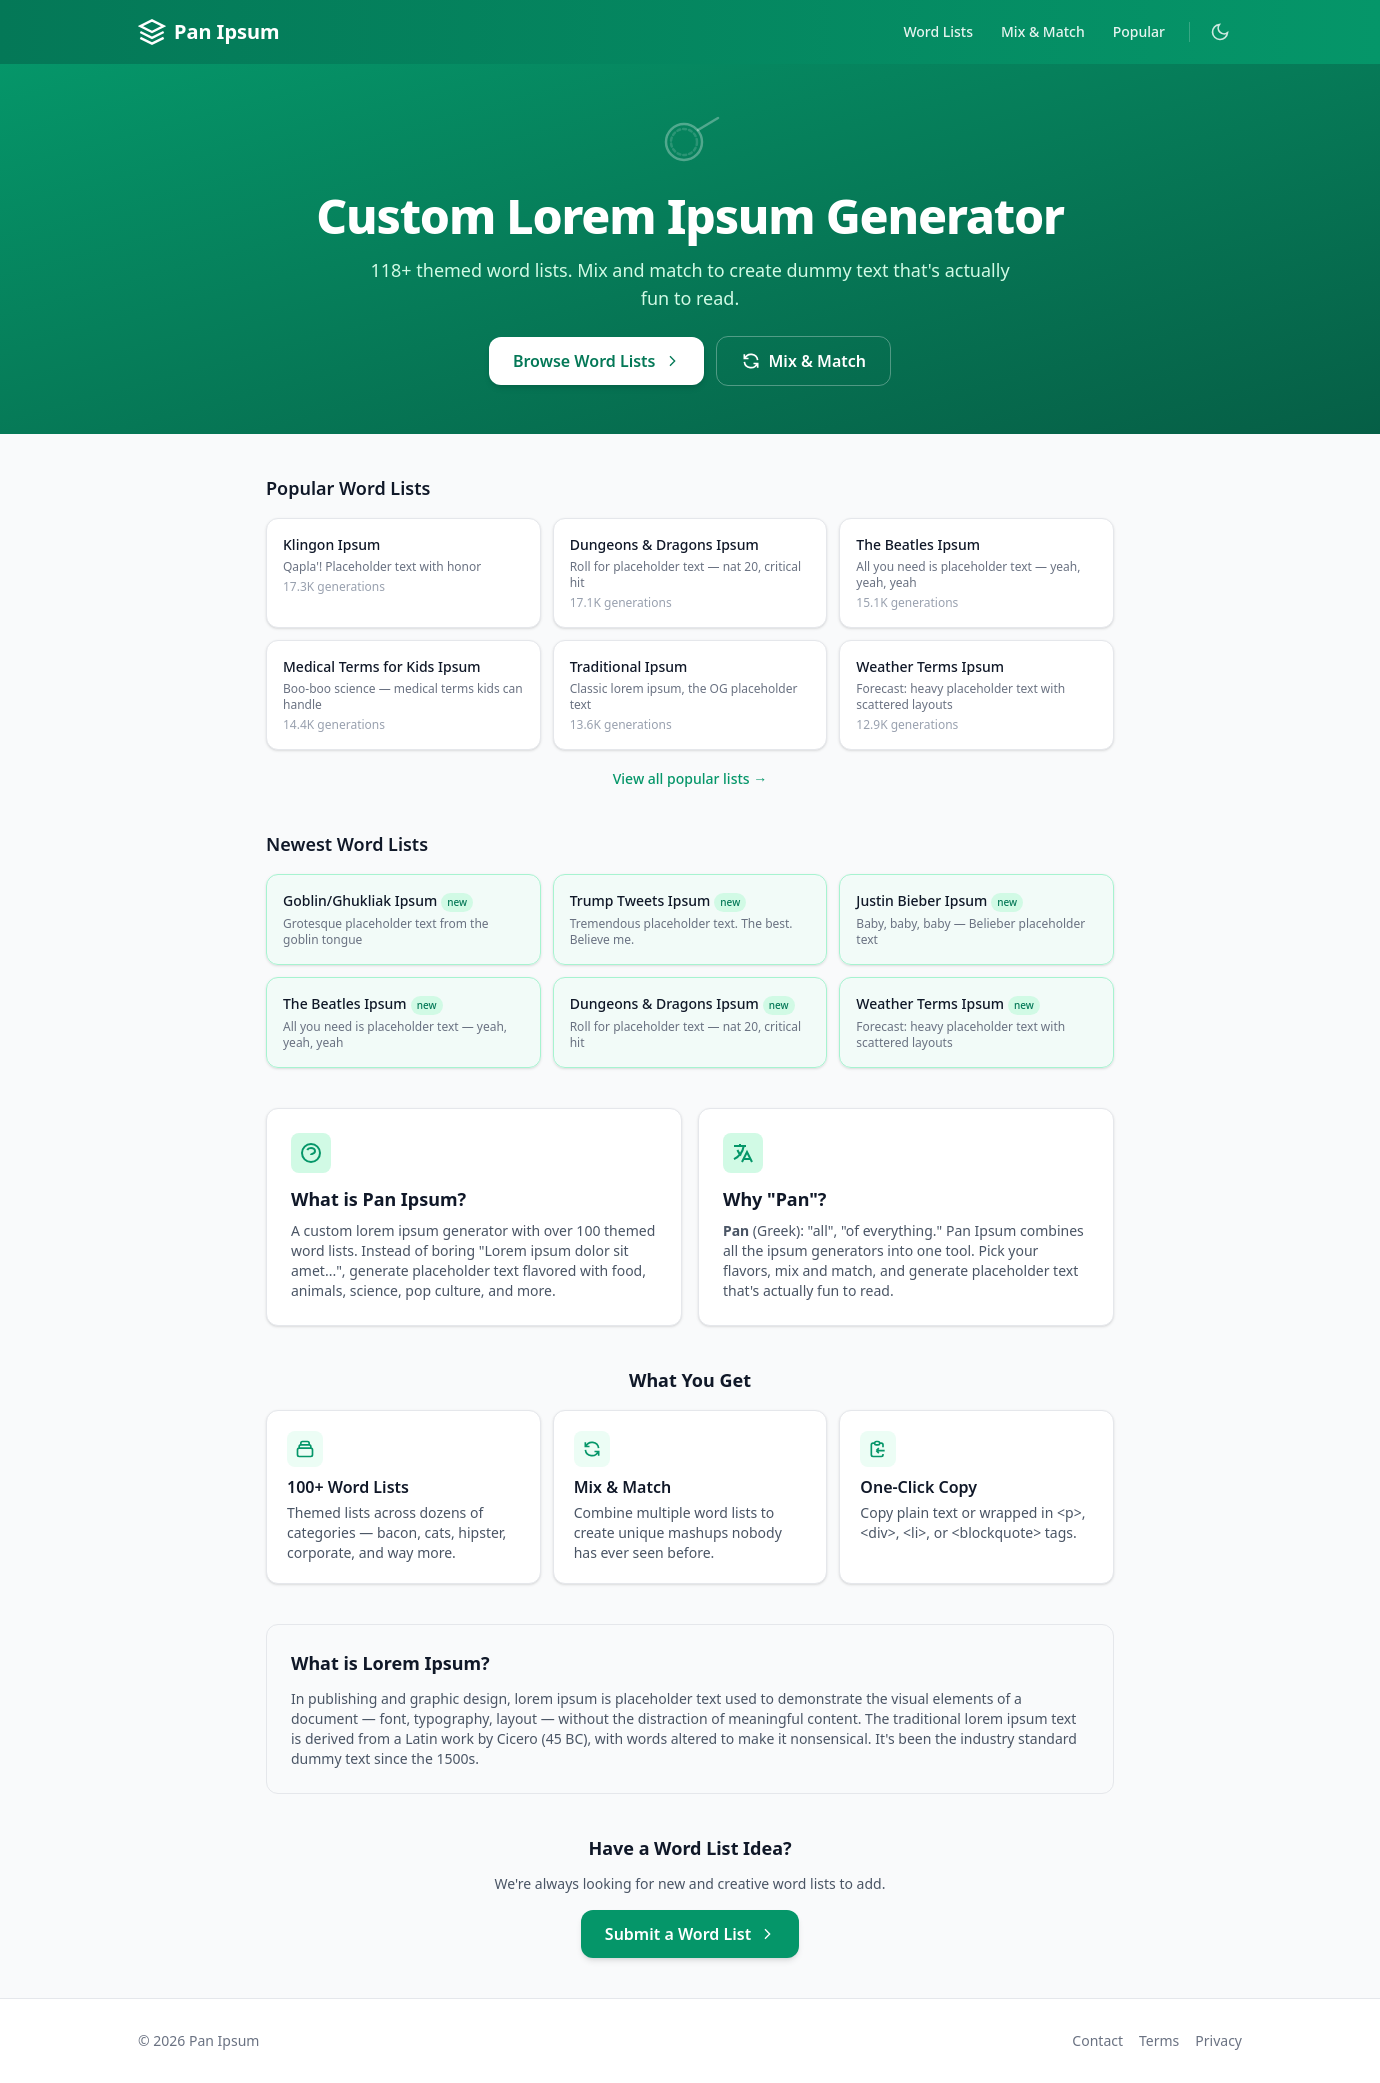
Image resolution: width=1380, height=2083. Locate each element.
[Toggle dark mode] (1220, 32)
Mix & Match (1043, 31)
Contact (1097, 2040)
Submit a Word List (690, 1934)
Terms (1159, 2040)
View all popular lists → (690, 778)
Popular (1139, 31)
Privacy (1218, 2040)
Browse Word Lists (596, 361)
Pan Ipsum (209, 32)
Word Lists (938, 31)
